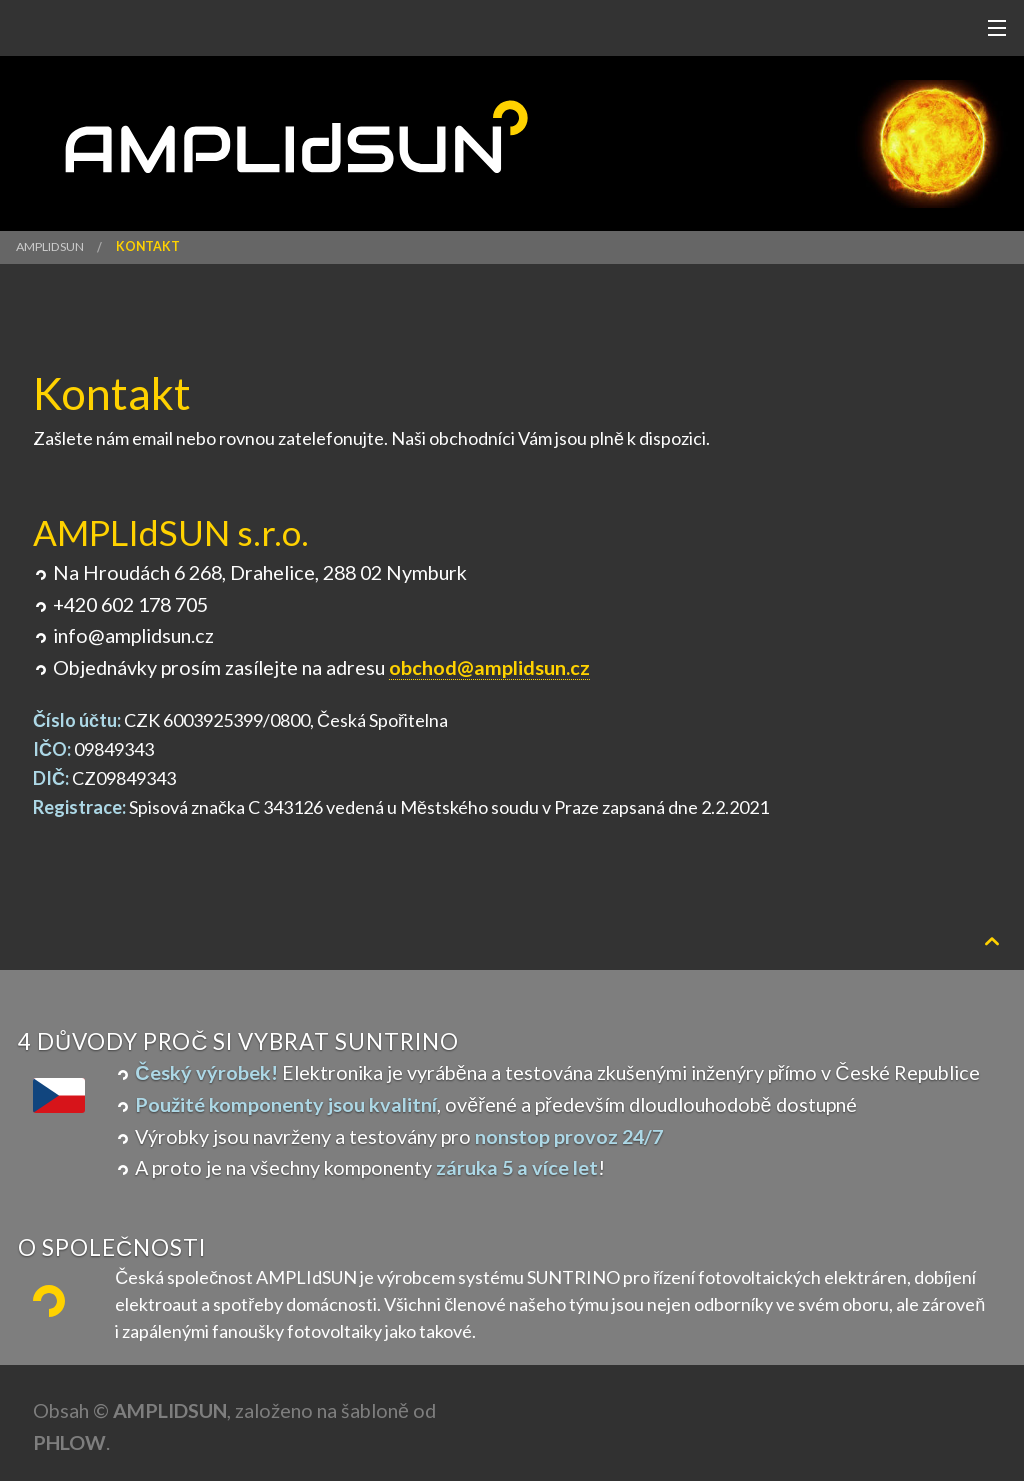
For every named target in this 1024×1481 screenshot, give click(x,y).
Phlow (69, 1442)
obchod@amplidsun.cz (489, 667)
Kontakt (148, 247)
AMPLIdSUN (50, 247)
